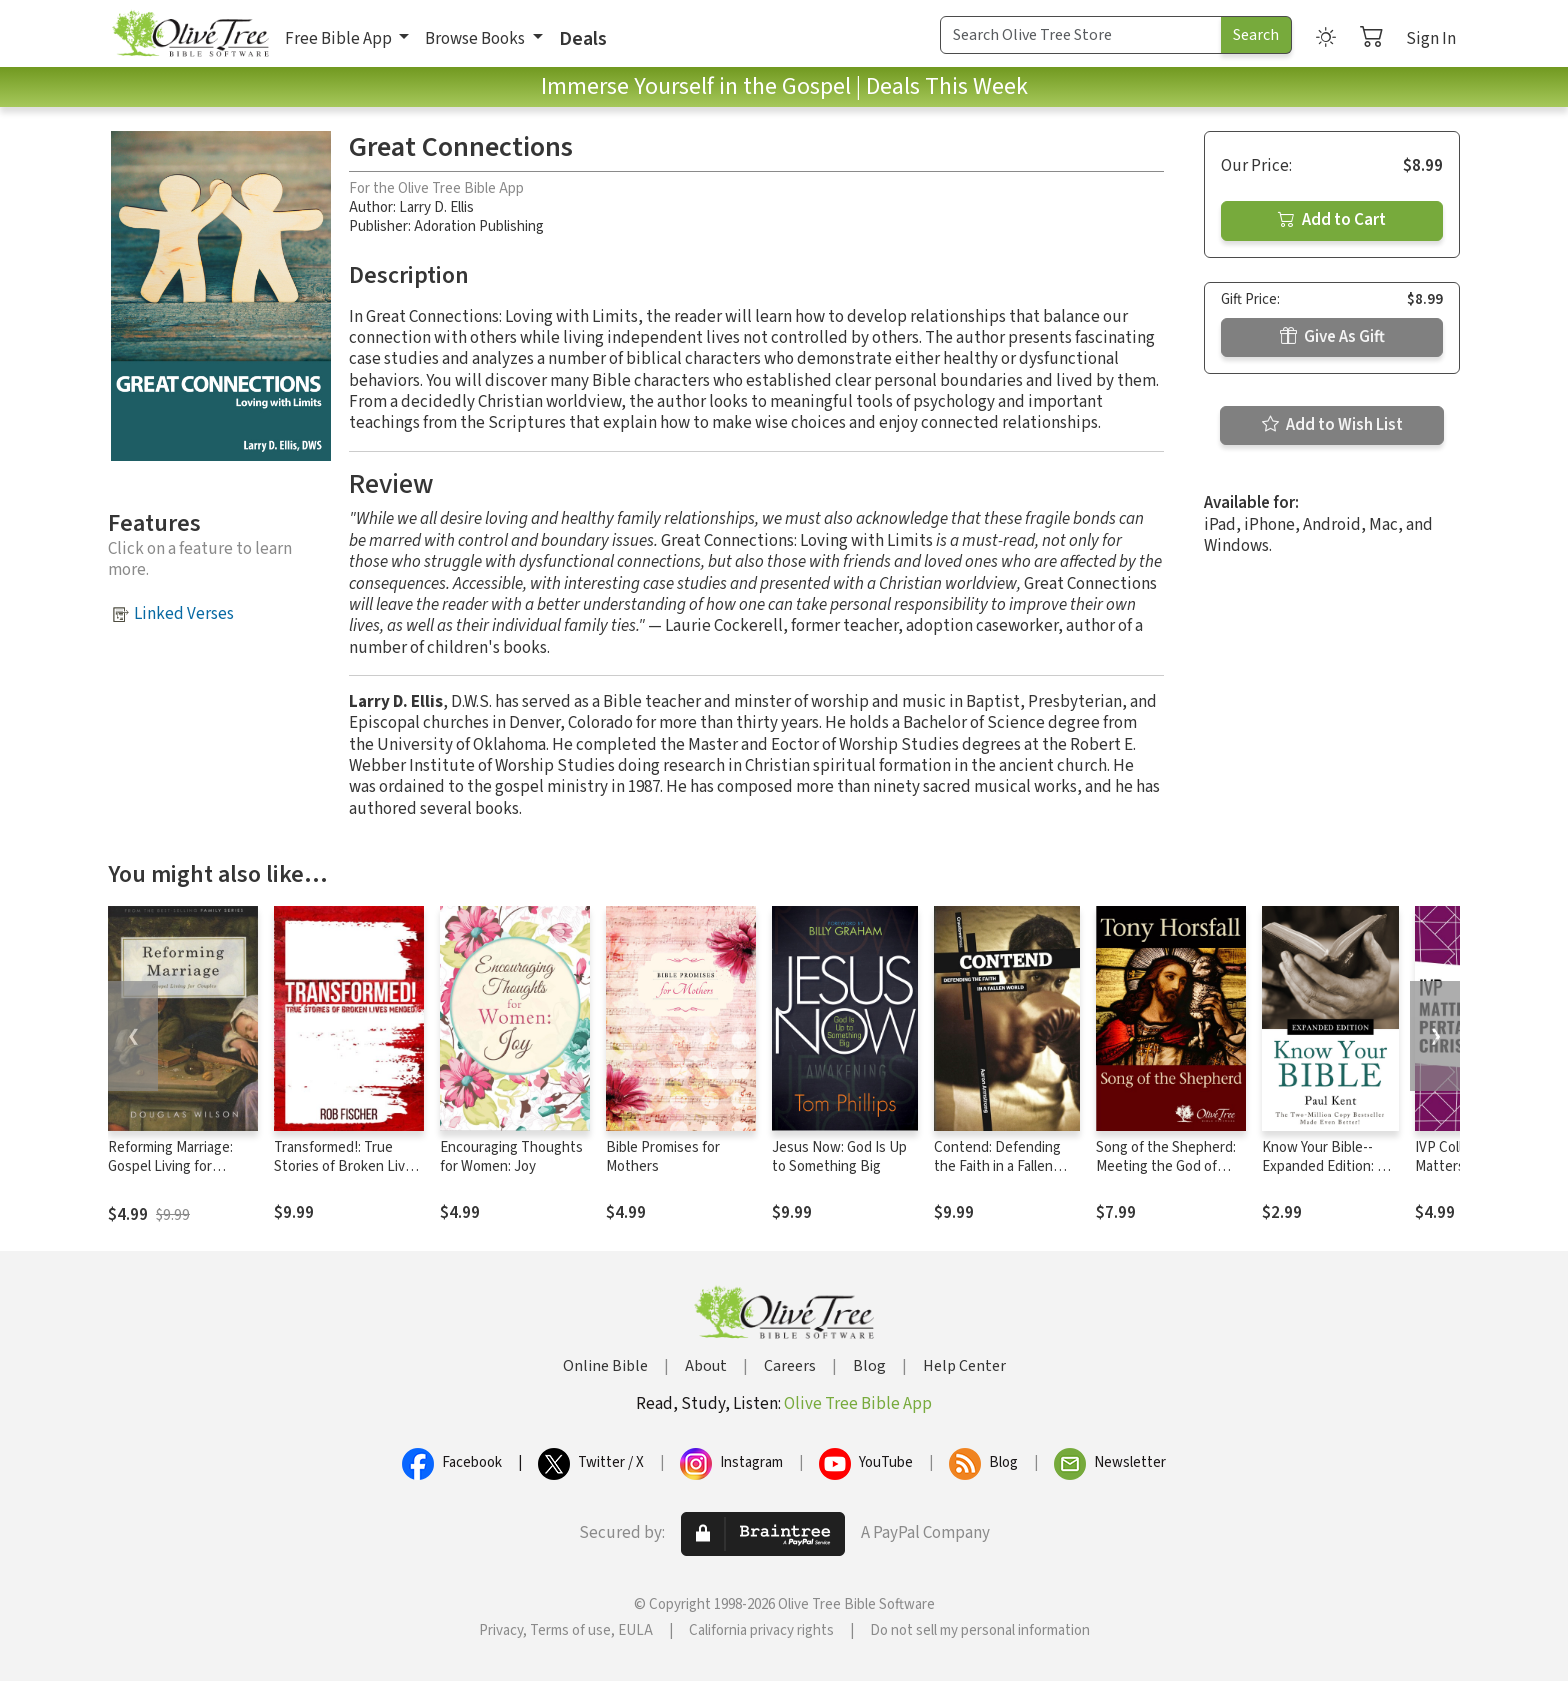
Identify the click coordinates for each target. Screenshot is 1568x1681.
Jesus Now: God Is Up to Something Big (839, 1157)
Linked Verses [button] (184, 614)
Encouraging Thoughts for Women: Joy (511, 1157)
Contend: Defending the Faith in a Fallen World (997, 1166)
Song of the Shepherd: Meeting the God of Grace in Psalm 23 (1166, 1166)
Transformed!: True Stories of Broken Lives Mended (347, 1166)
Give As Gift (1332, 337)
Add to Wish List (1332, 425)
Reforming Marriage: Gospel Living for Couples (170, 1166)
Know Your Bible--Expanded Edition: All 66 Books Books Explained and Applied (1330, 1176)
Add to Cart (1332, 220)
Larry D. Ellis (436, 207)
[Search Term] (1081, 35)
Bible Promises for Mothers (663, 1157)
